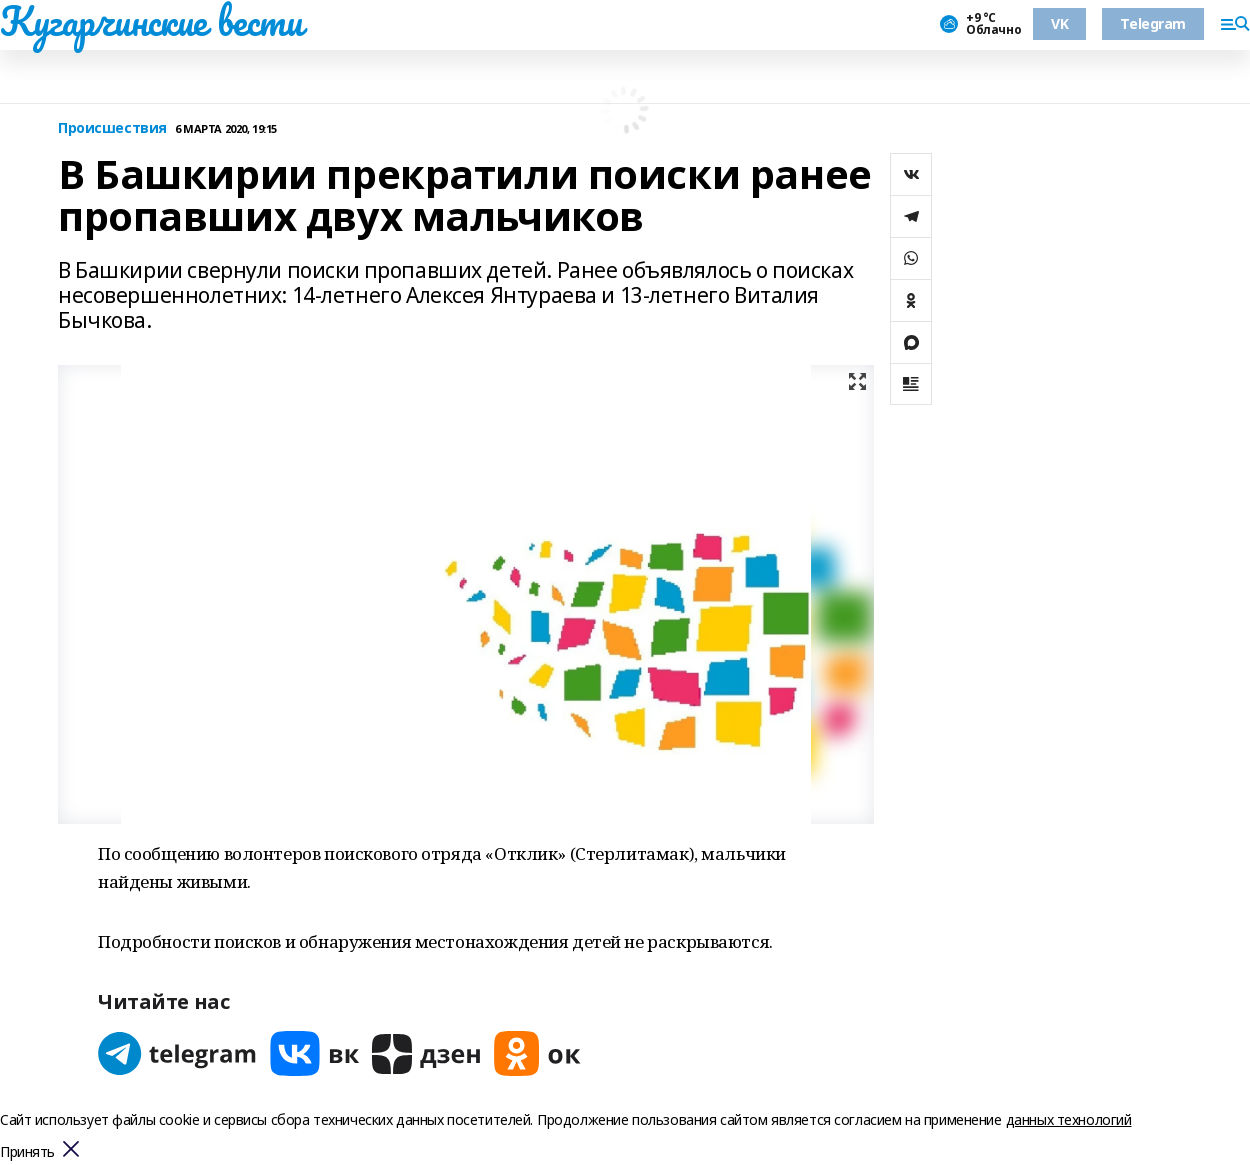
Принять (27, 1152)
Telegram (1153, 23)
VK (1059, 23)
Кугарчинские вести (151, 21)
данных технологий (1069, 1119)
